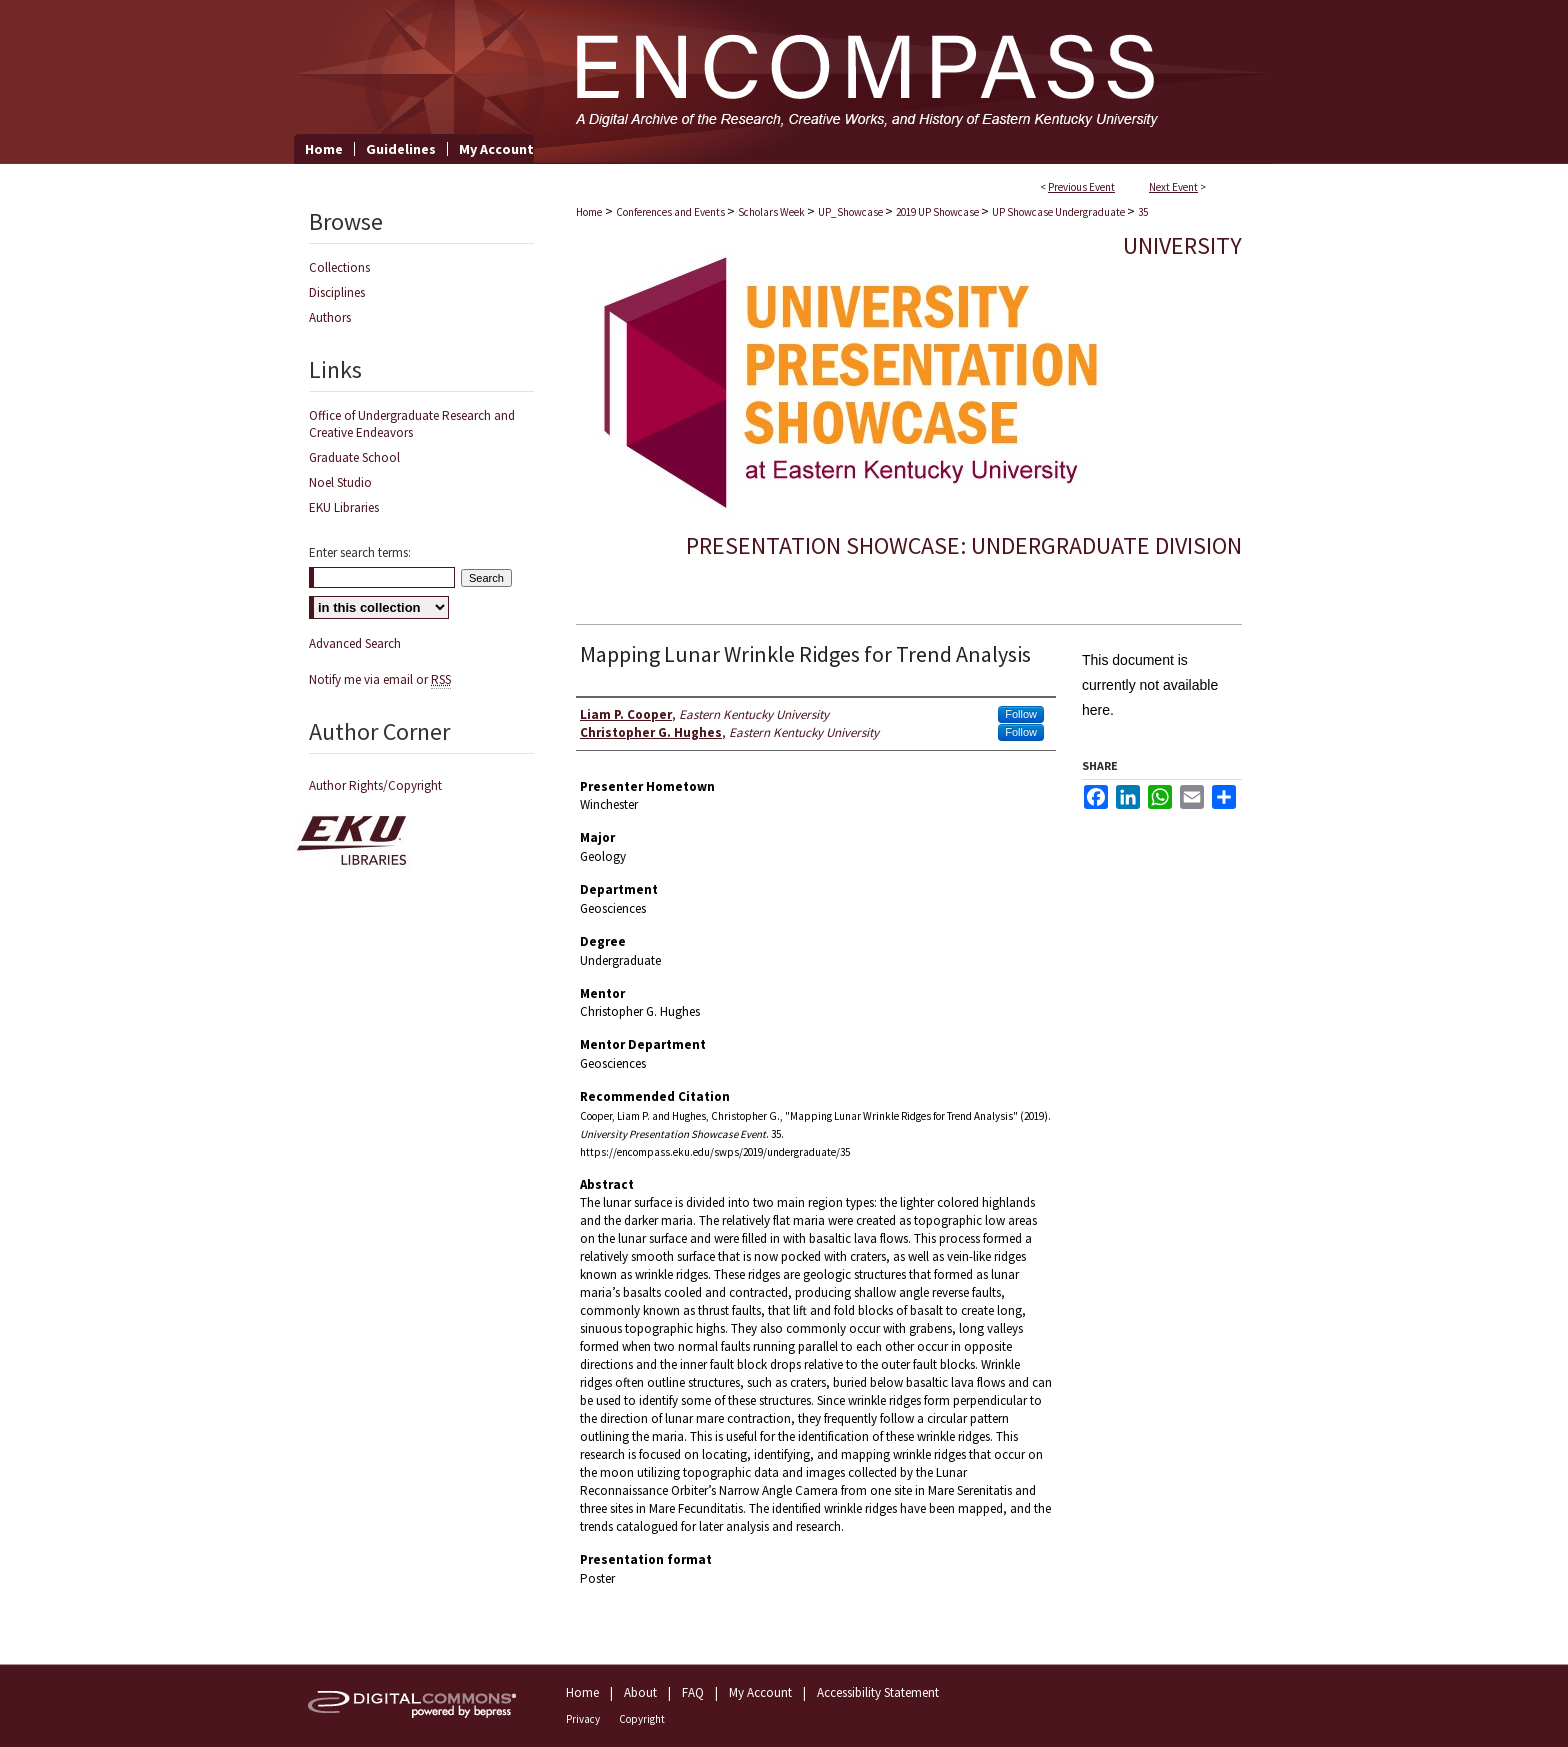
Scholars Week (772, 212)
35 (1143, 212)
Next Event (1173, 187)
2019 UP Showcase (938, 212)
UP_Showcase (851, 212)
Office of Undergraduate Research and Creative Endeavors (412, 424)
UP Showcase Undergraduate (1059, 212)
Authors (330, 317)
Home (589, 212)
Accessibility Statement (878, 1692)
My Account (760, 1692)
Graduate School (354, 457)
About (640, 1692)
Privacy (583, 1719)
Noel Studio (340, 482)
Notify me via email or (380, 679)
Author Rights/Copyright (375, 785)
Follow (1021, 714)
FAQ (693, 1692)
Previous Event (1081, 187)
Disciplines (337, 292)
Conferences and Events (671, 212)
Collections (339, 267)
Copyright (642, 1719)
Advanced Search (355, 643)
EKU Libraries (344, 507)
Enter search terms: (360, 552)
